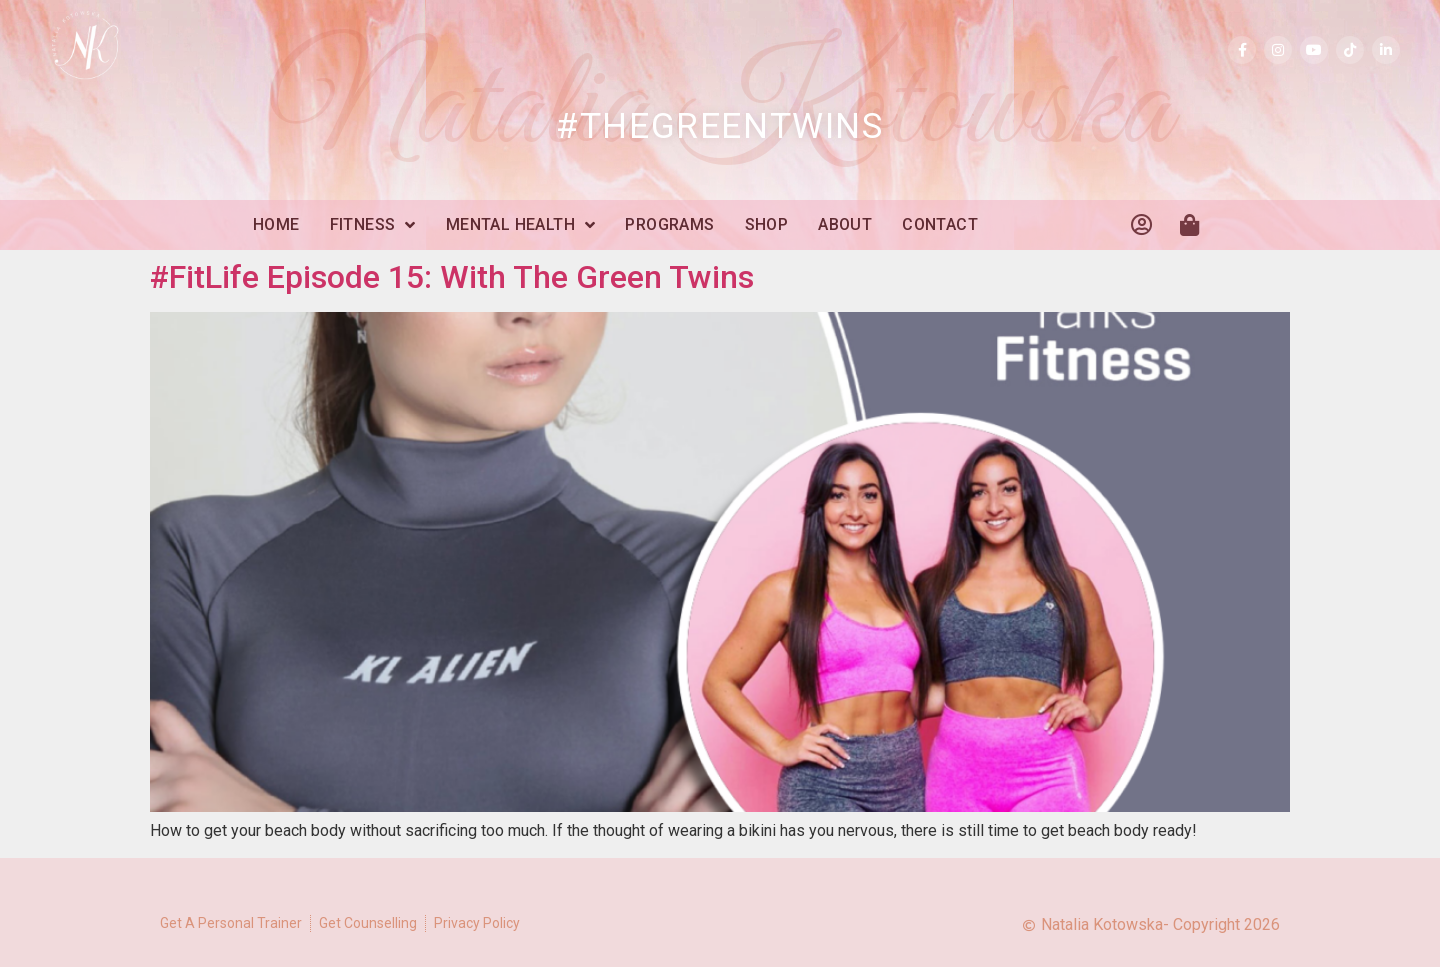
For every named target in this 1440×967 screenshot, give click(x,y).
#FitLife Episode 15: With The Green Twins (452, 277)
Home (276, 224)
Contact (940, 224)
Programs (669, 224)
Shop (767, 224)
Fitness (373, 225)
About (845, 224)
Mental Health (521, 225)
